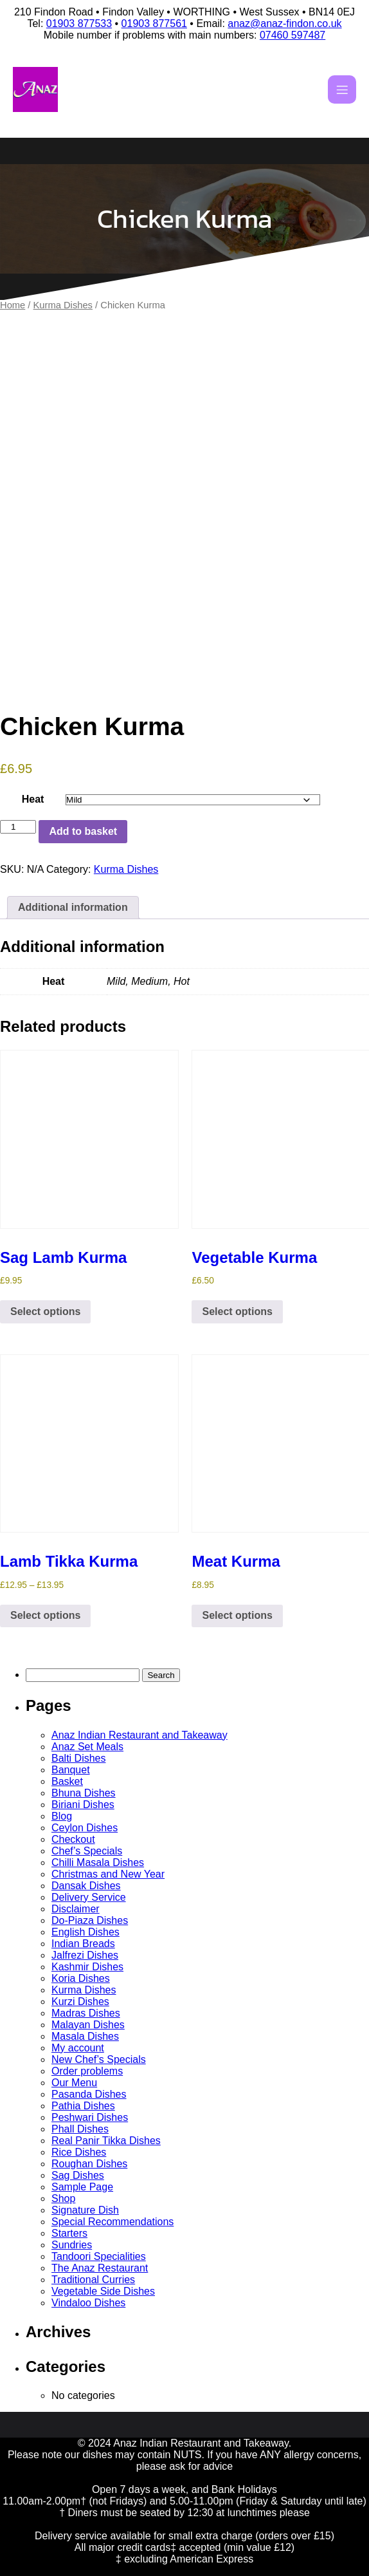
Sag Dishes (77, 2175)
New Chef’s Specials (98, 2059)
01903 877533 (79, 23)
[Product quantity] (18, 827)
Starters (69, 2233)
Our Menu (74, 2082)
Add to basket (83, 831)
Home (12, 305)
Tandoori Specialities (98, 2256)
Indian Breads (83, 1943)
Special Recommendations (112, 2221)
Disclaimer (75, 1908)
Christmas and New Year (108, 1874)
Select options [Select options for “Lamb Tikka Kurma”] (45, 1615)
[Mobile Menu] (342, 89)
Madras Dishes (85, 2013)
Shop (63, 2198)
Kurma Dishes (63, 305)
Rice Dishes (78, 2152)
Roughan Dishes (89, 2163)
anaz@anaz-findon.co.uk (284, 23)
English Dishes (85, 1932)
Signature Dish (85, 2210)
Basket (67, 1781)
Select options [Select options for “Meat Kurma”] (237, 1615)
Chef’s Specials (86, 1850)
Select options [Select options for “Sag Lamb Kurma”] (45, 1311)
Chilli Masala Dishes (97, 1862)
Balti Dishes (78, 1758)
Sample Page (82, 2186)
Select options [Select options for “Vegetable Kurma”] (237, 1311)
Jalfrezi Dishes (84, 1955)
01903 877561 (154, 23)
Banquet (70, 1769)
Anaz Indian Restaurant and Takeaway (139, 1735)
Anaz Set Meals (87, 1746)
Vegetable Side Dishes (103, 2291)
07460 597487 (292, 35)
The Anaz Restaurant (99, 2268)
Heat (33, 799)
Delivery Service (88, 1897)
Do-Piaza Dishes (89, 1920)
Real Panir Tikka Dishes (106, 2140)
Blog (61, 1816)
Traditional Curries (93, 2279)
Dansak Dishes (86, 1885)
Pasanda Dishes (89, 2094)
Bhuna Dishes (83, 1792)
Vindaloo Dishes (88, 2302)
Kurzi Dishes (80, 2001)
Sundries (71, 2244)
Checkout (73, 1839)
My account (77, 2047)
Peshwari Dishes (89, 2117)
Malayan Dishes (88, 2024)
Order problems (87, 2071)
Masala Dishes (85, 2036)
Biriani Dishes (82, 1804)
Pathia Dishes (83, 2105)
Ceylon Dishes (84, 1827)
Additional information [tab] (73, 907)
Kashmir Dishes (87, 1966)
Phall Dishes (80, 2128)
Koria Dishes (80, 1978)
